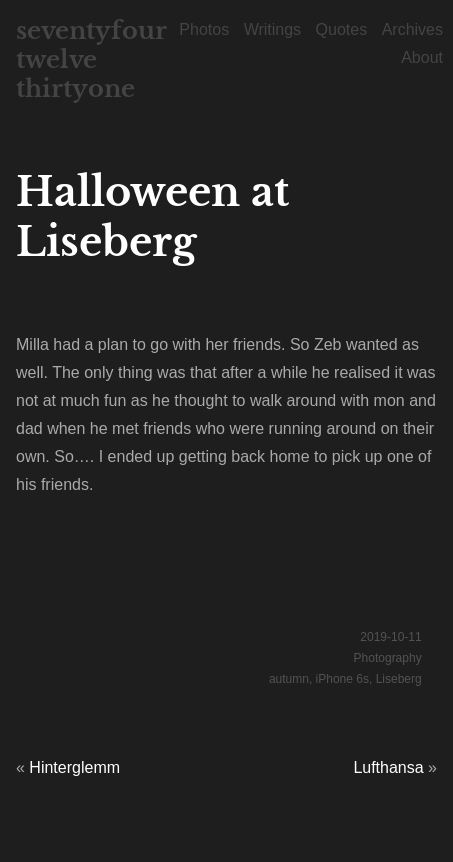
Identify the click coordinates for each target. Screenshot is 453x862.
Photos (204, 29)
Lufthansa (388, 767)
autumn (289, 679)
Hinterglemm (74, 767)
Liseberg (399, 679)
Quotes (342, 29)
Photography (388, 658)
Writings (273, 29)
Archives (412, 29)
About (422, 57)
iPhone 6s (342, 679)
